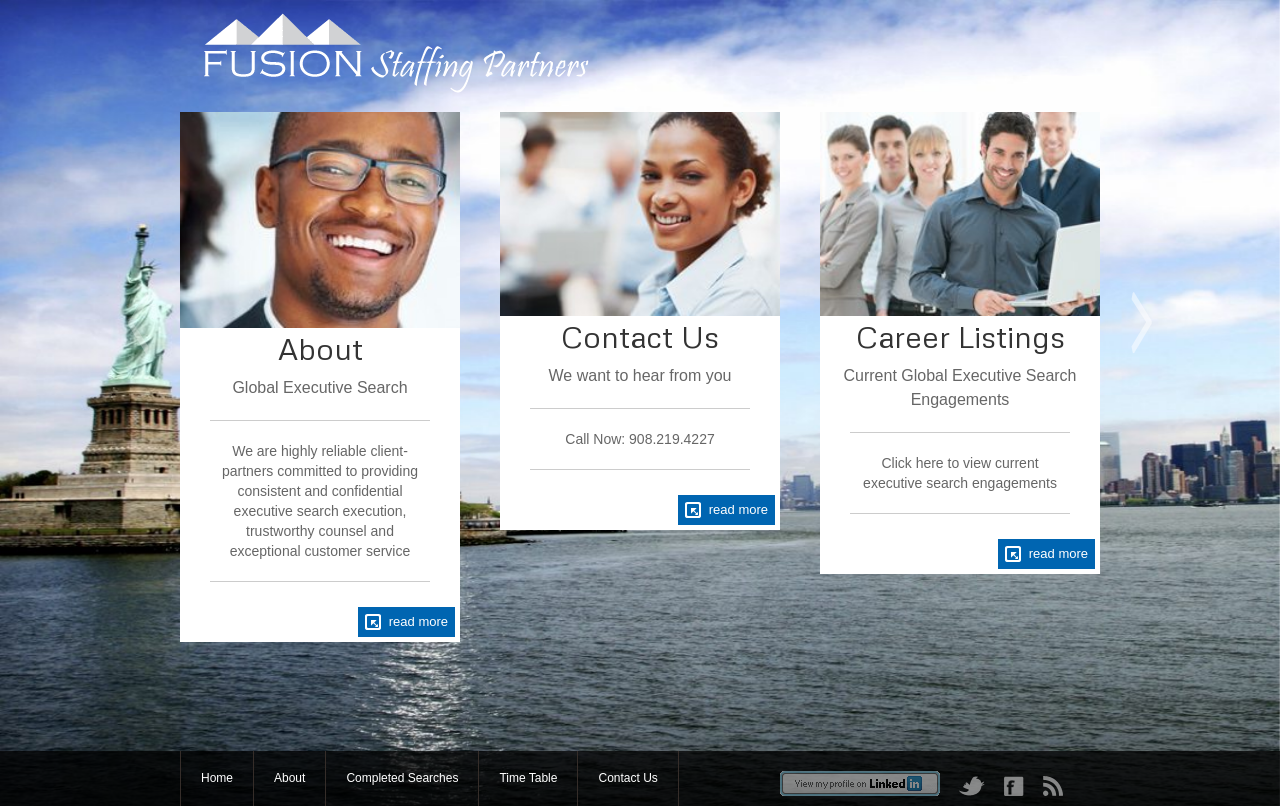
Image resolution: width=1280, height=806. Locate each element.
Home (217, 778)
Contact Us (627, 778)
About (289, 778)
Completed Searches (402, 778)
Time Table (528, 778)
